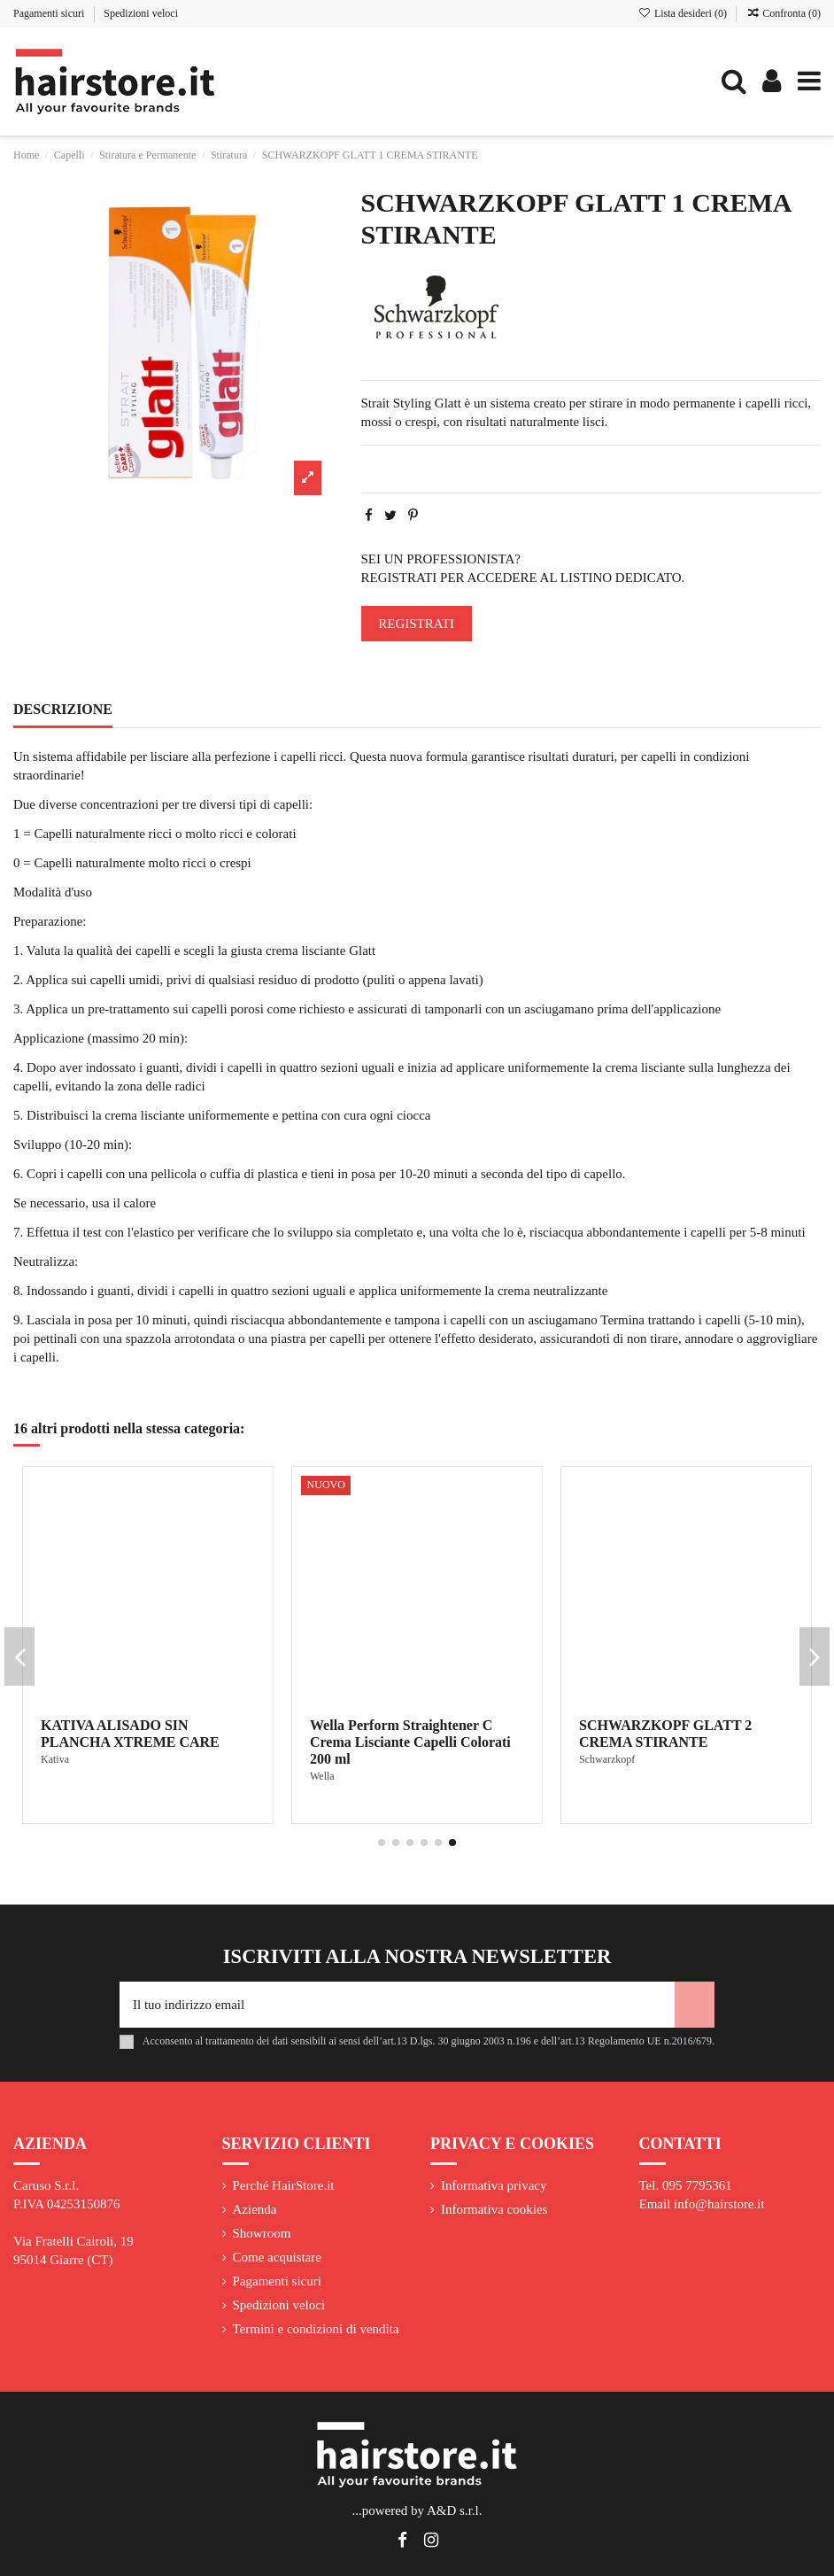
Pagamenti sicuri (50, 13)
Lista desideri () (684, 13)
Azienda (255, 2209)
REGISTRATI (416, 624)
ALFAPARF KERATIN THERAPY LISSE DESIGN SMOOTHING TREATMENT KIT (685, 1742)
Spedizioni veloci (141, 13)
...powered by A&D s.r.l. (416, 2510)
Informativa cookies (494, 2209)
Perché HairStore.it (284, 2185)
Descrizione (62, 709)
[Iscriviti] (694, 2005)
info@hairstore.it (719, 2204)
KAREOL (331, 1759)
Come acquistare (277, 2257)
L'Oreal (57, 1759)
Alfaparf (597, 1776)
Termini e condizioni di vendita (316, 2329)
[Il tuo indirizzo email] (397, 2005)
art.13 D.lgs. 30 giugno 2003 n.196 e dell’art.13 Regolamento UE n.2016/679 (547, 2041)
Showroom (262, 2233)
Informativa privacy (494, 2185)
